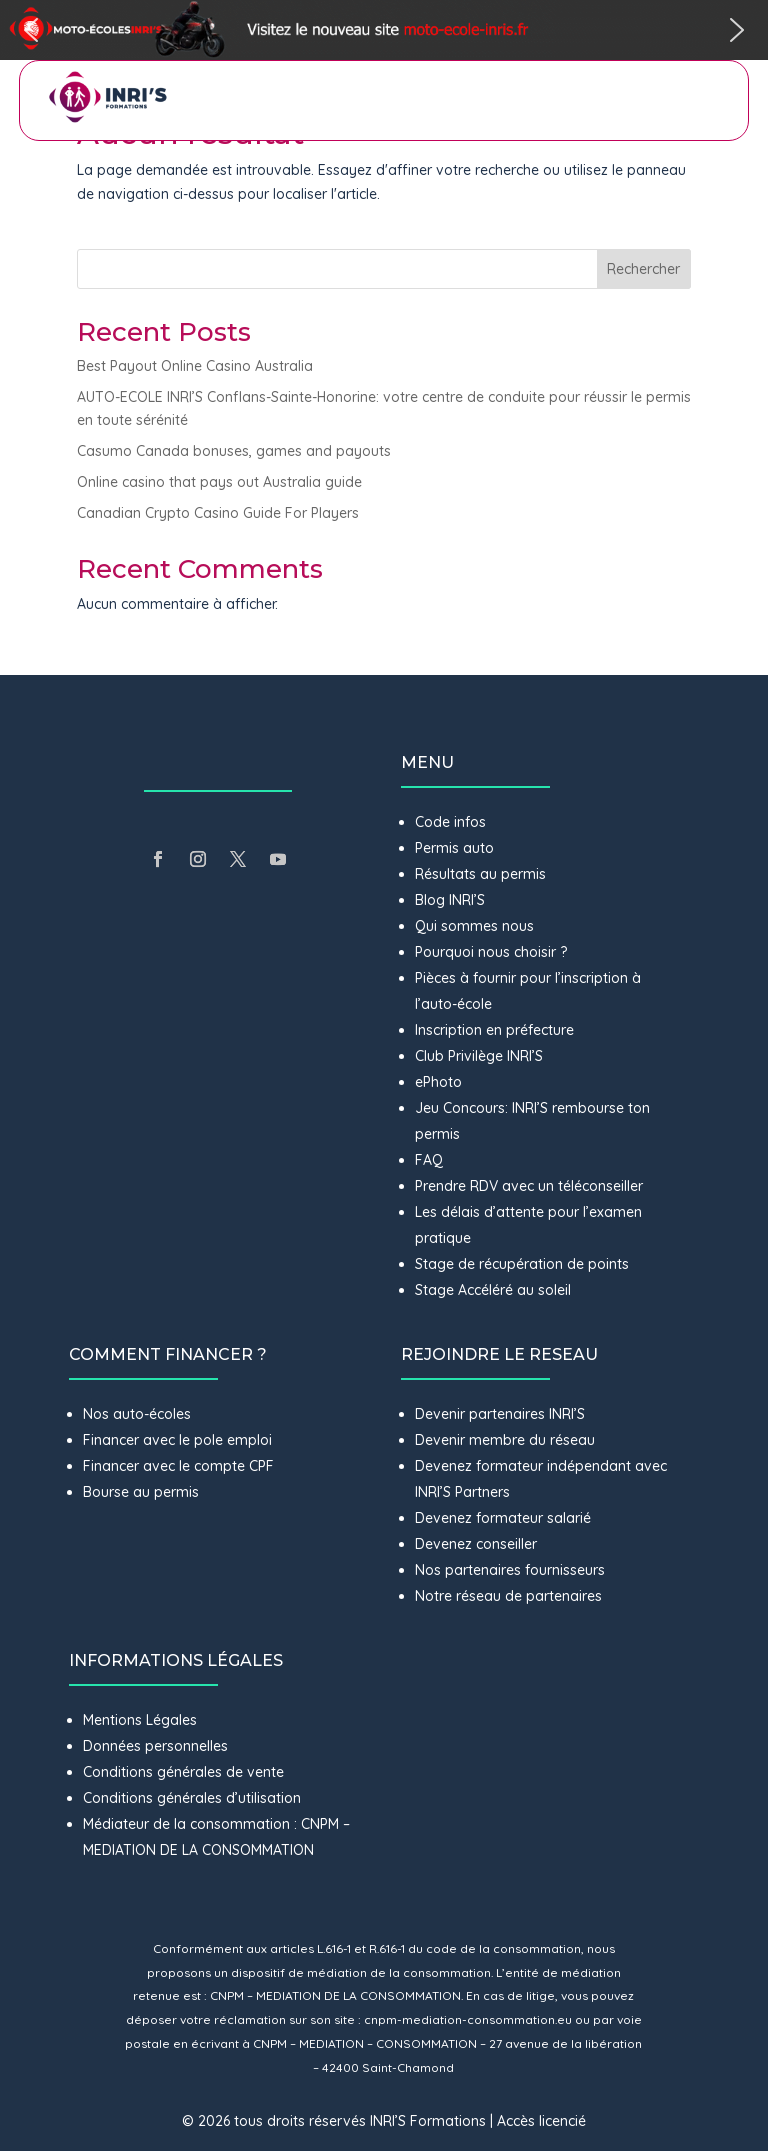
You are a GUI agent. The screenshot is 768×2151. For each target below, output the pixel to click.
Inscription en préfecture (494, 1030)
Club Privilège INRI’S (479, 1056)
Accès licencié (541, 2121)
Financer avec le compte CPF (178, 1466)
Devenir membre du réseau (505, 1440)
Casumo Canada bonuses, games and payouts (234, 451)
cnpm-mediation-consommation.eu (468, 2019)
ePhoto (438, 1082)
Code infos (450, 822)
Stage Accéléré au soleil (493, 1290)
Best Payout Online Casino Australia (195, 366)
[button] (384, 30)
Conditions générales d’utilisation (192, 1798)
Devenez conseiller (476, 1544)
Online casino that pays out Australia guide (219, 482)
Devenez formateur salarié (503, 1518)
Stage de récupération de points (522, 1264)
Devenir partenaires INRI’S (500, 1414)
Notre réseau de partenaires (508, 1596)
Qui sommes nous (474, 926)
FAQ (429, 1160)
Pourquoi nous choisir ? (493, 952)
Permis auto (454, 848)
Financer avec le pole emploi (177, 1440)
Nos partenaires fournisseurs (510, 1570)
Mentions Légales (140, 1720)
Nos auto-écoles (137, 1414)
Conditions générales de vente (183, 1772)
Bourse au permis (141, 1492)
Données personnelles (155, 1746)
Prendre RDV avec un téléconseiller (529, 1186)
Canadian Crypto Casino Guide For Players (218, 513)
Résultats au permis (480, 874)
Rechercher (643, 269)
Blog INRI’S (450, 900)
